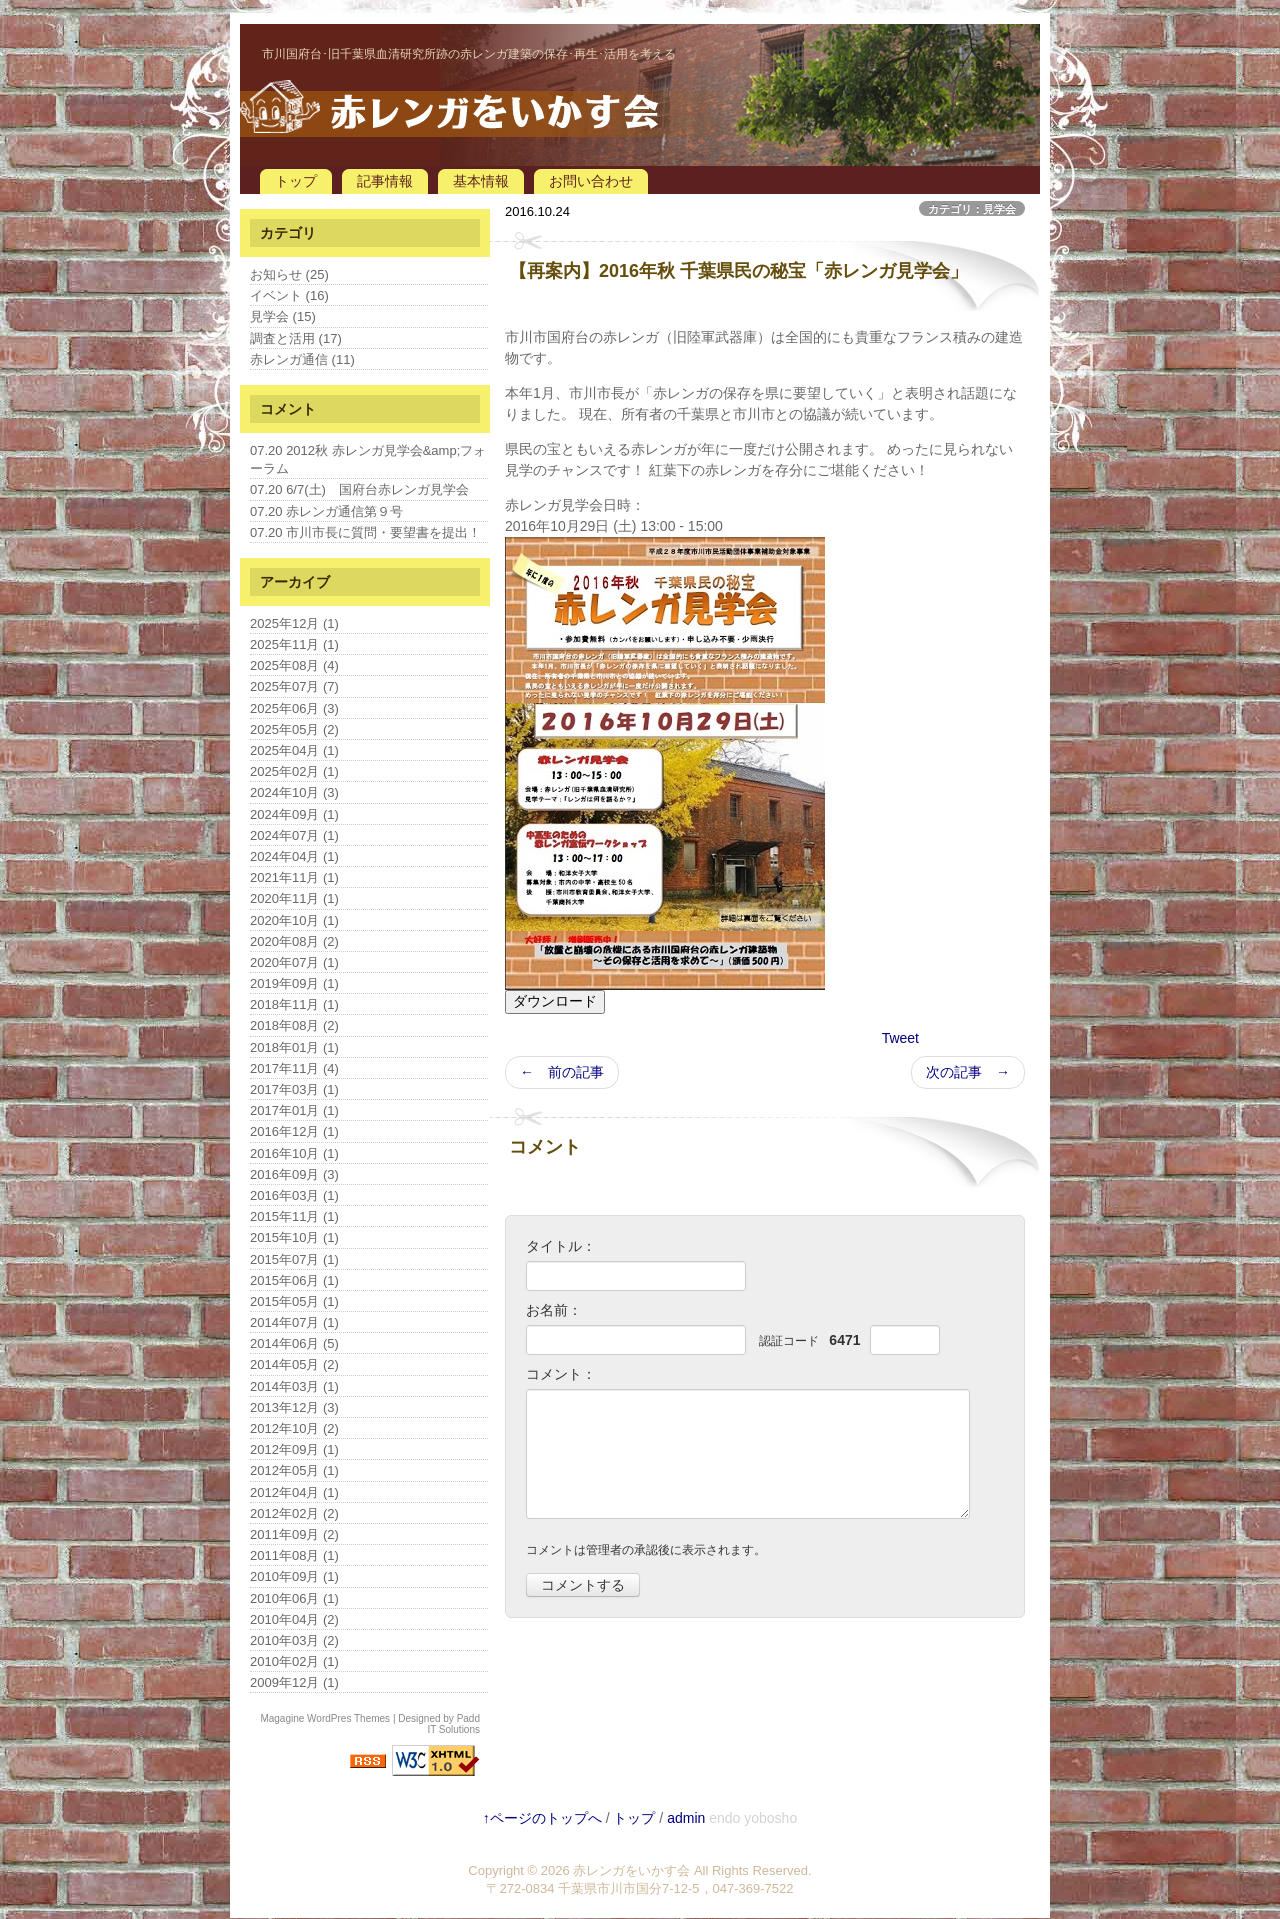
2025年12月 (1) (294, 623)
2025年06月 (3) (294, 708)
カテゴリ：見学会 (972, 209)
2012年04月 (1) (294, 1492)
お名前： (554, 1310)
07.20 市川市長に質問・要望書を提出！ (365, 532)
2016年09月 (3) (294, 1174)
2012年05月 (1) (294, 1470)
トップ (296, 181)
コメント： (561, 1374)
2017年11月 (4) (294, 1068)
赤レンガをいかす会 (631, 1870)
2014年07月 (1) (294, 1322)
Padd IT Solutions (453, 1724)
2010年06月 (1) (294, 1598)
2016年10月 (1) (294, 1153)
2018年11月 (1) (294, 1004)
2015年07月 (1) (294, 1259)
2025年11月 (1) (294, 644)
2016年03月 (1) (294, 1195)
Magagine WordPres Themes (325, 1718)
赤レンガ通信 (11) (302, 359)
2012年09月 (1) (294, 1449)
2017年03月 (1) (294, 1089)
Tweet (900, 1038)
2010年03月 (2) (294, 1640)
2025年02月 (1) (294, 771)
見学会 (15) (283, 316)
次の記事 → (968, 1072)
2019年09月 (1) (294, 983)
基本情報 (481, 181)
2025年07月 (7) (294, 686)
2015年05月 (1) (294, 1301)
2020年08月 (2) (294, 941)
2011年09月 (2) (294, 1534)
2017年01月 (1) (294, 1110)
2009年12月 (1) (294, 1682)
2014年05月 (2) (294, 1364)
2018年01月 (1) (294, 1047)
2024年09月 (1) (294, 814)
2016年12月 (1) (294, 1131)
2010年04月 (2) (294, 1619)
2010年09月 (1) (294, 1576)
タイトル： (561, 1246)
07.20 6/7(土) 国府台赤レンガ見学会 (359, 489)
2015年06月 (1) (294, 1280)
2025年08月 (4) (294, 665)
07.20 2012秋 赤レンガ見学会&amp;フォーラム (368, 459)
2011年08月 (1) (294, 1555)
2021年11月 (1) (294, 877)
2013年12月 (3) (294, 1407)
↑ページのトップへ (542, 1818)
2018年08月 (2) (294, 1025)
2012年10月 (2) (294, 1428)
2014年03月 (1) (294, 1386)
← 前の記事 (562, 1072)
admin (686, 1818)
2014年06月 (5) (294, 1343)
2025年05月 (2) (294, 729)
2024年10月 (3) (294, 792)
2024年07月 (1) (294, 835)
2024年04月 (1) (294, 856)
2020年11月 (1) (294, 898)
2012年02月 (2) (294, 1513)
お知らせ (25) (289, 274)
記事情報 (385, 181)
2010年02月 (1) (294, 1661)
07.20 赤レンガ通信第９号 (326, 511)
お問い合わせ (591, 181)
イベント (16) (289, 295)
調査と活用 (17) (296, 338)
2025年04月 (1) (294, 750)
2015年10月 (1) (294, 1237)
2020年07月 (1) (294, 962)
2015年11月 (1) (294, 1216)
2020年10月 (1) (294, 920)
